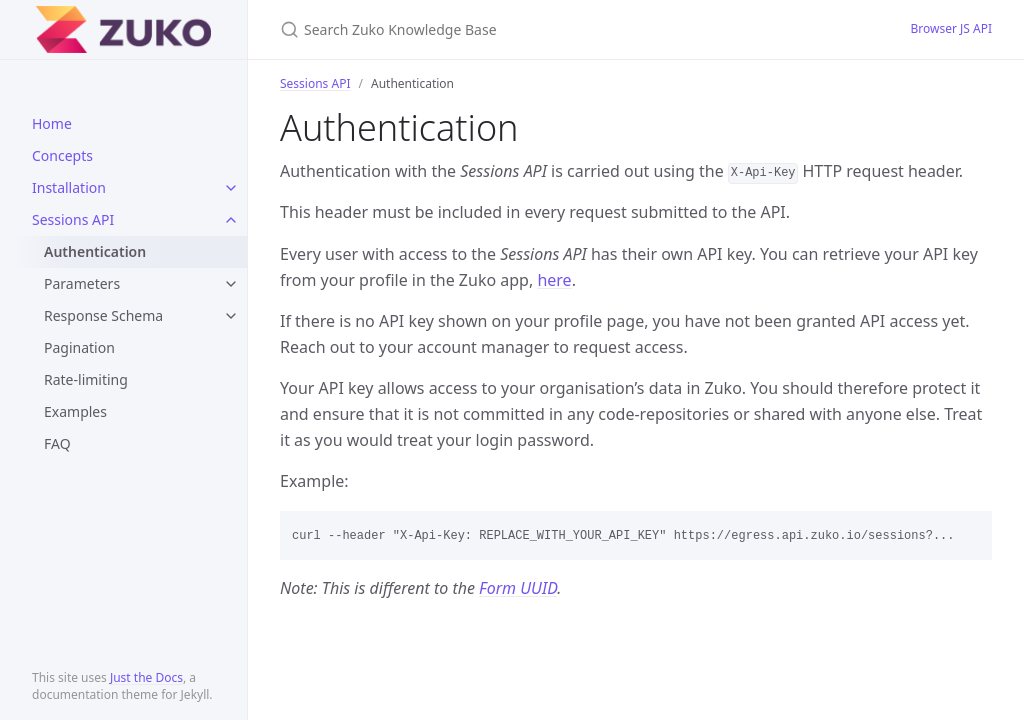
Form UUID (518, 588)
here (554, 280)
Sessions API (73, 219)
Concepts (62, 155)
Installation (69, 187)
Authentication (95, 251)
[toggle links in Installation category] (231, 188)
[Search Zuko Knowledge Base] (516, 29)
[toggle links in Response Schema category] (231, 316)
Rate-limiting (86, 379)
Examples (75, 411)
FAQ (57, 443)
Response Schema (103, 315)
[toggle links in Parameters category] (231, 284)
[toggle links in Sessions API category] (231, 220)
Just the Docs (146, 677)
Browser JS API (951, 28)
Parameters (82, 283)
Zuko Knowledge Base (94, 29)
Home (52, 123)
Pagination (79, 347)
